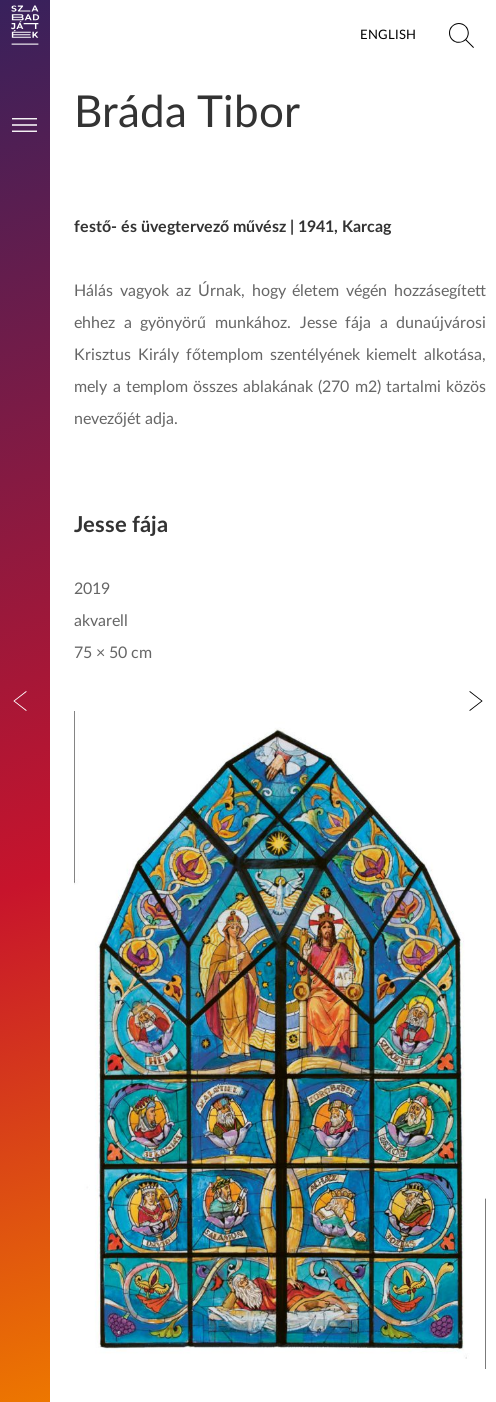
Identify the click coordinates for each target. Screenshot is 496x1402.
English (388, 35)
